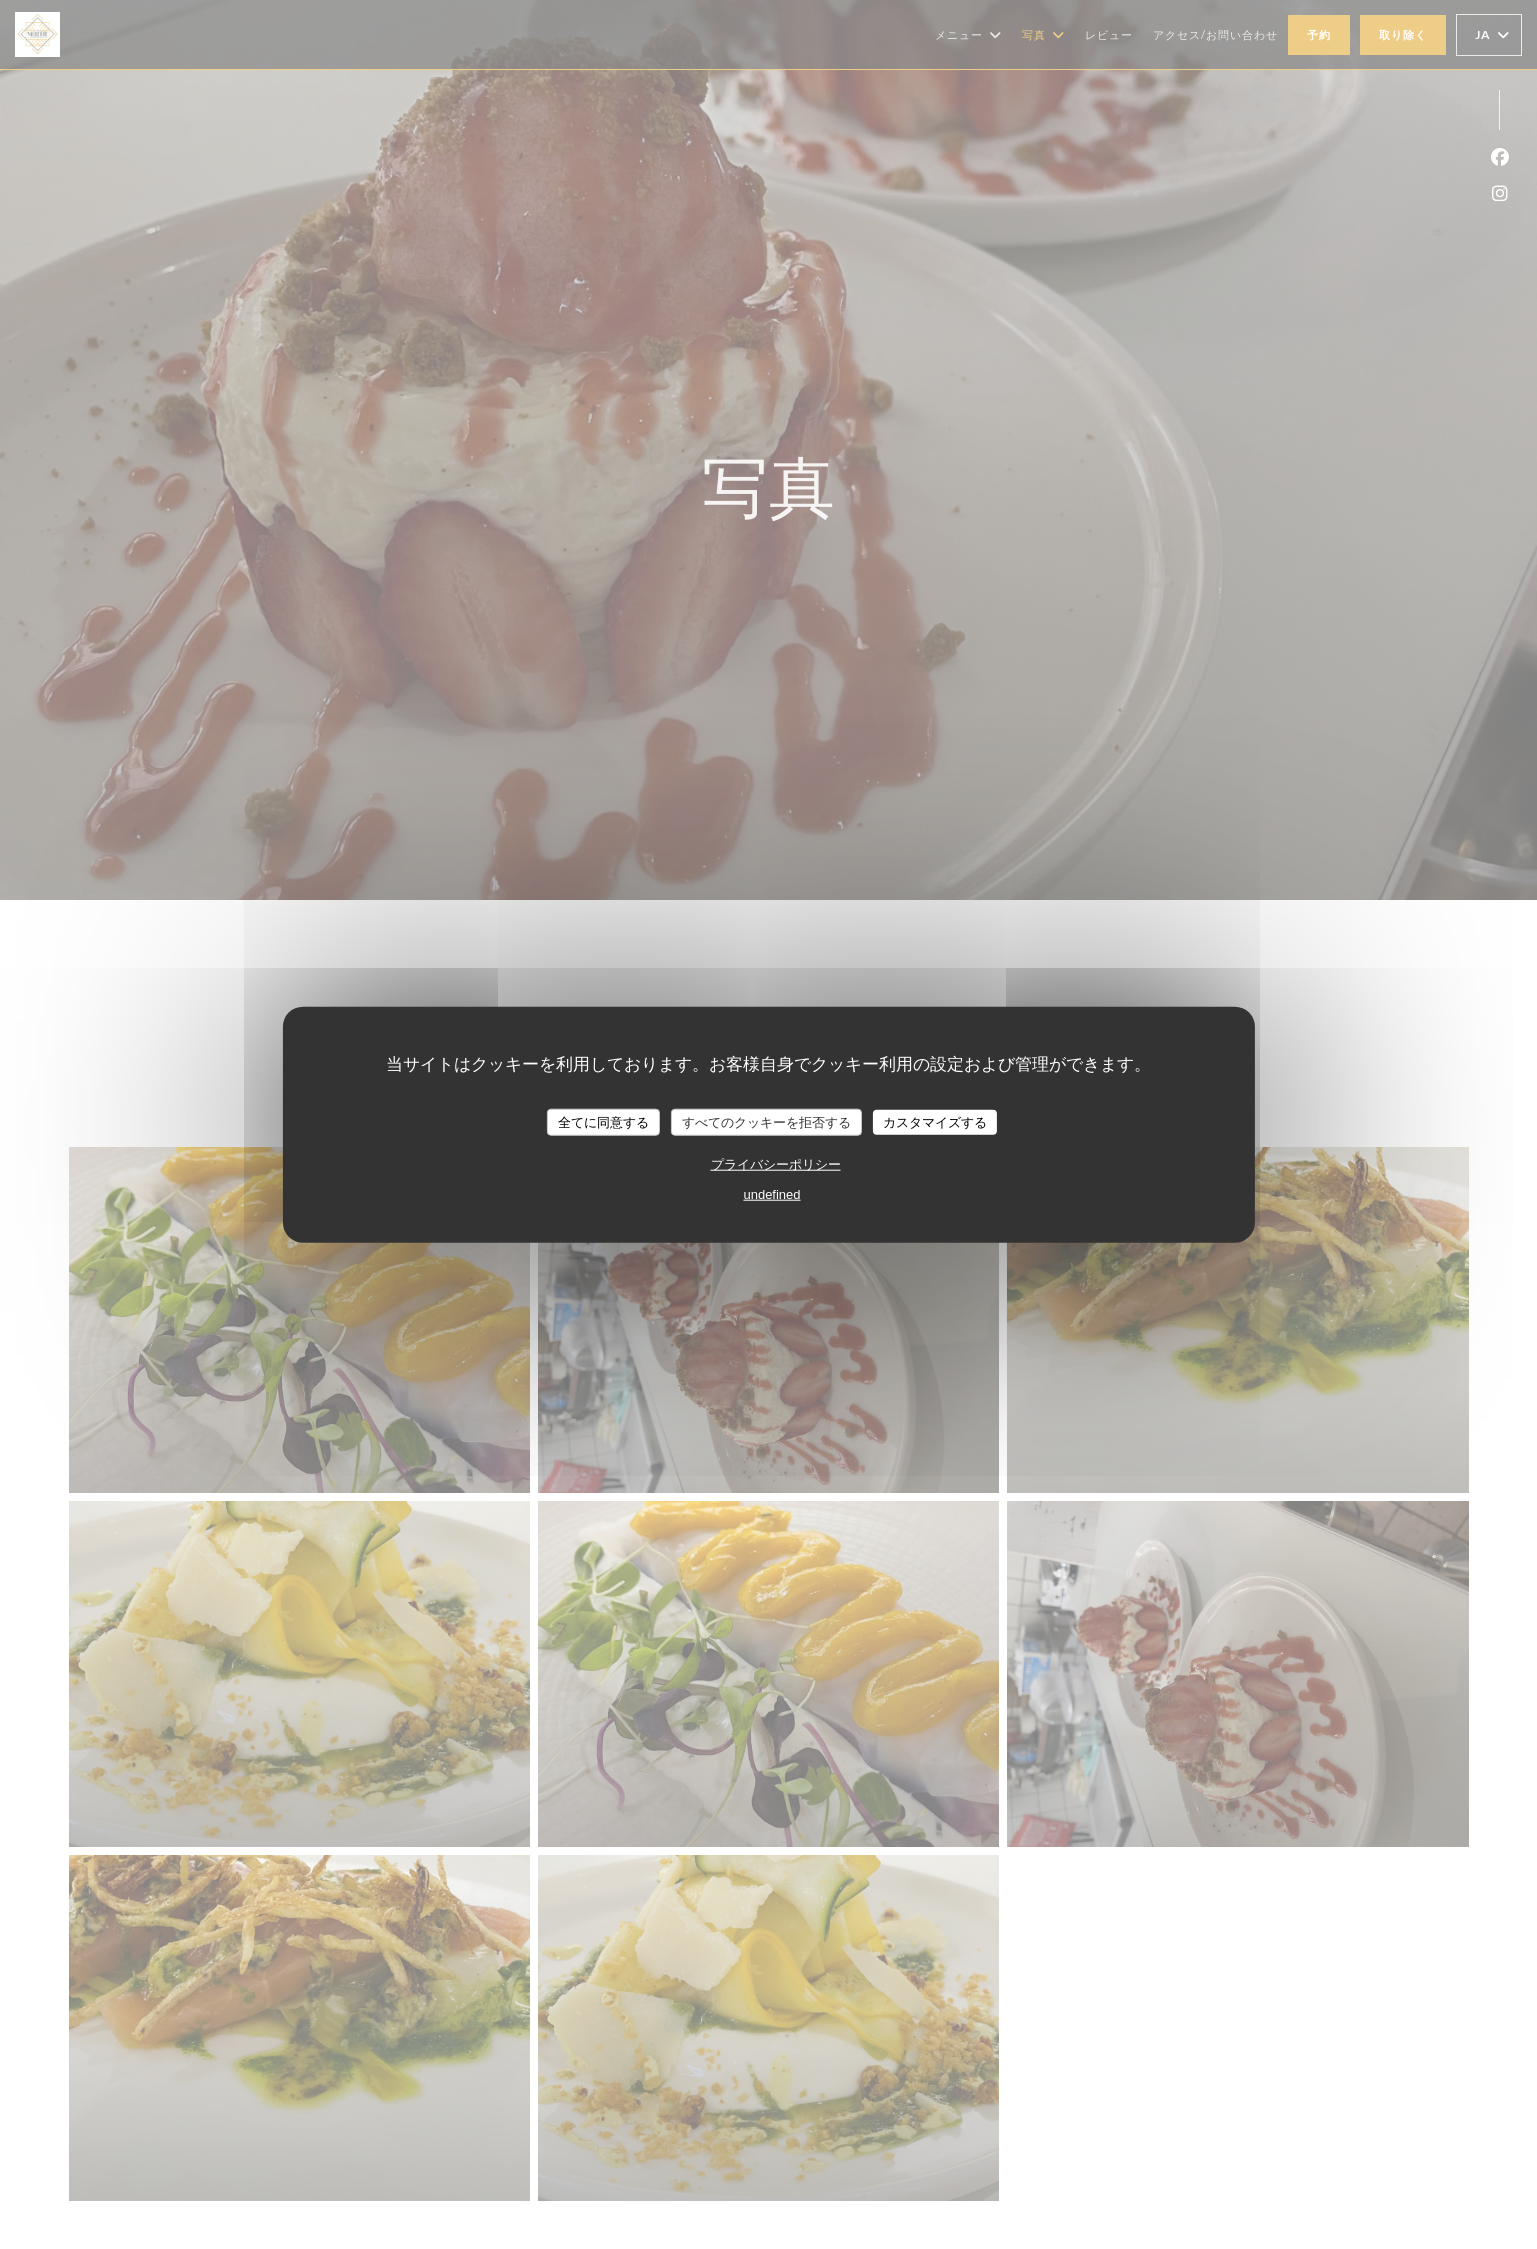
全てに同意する (603, 1121)
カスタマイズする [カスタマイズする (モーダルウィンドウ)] (935, 1121)
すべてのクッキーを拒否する (766, 1121)
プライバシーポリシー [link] (776, 1164)
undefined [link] (771, 1194)
